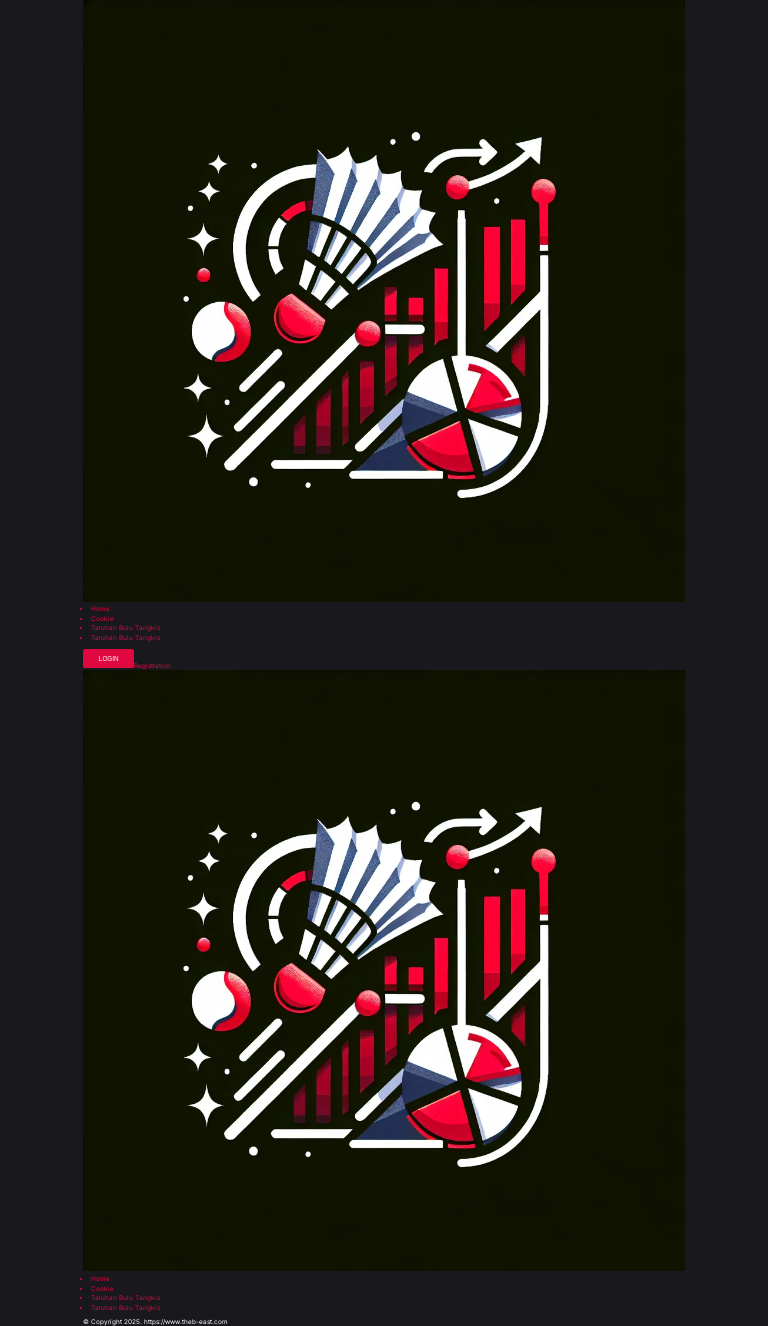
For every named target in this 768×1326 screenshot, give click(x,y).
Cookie (102, 619)
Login (109, 658)
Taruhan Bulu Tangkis (125, 628)
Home (100, 609)
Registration (152, 666)
